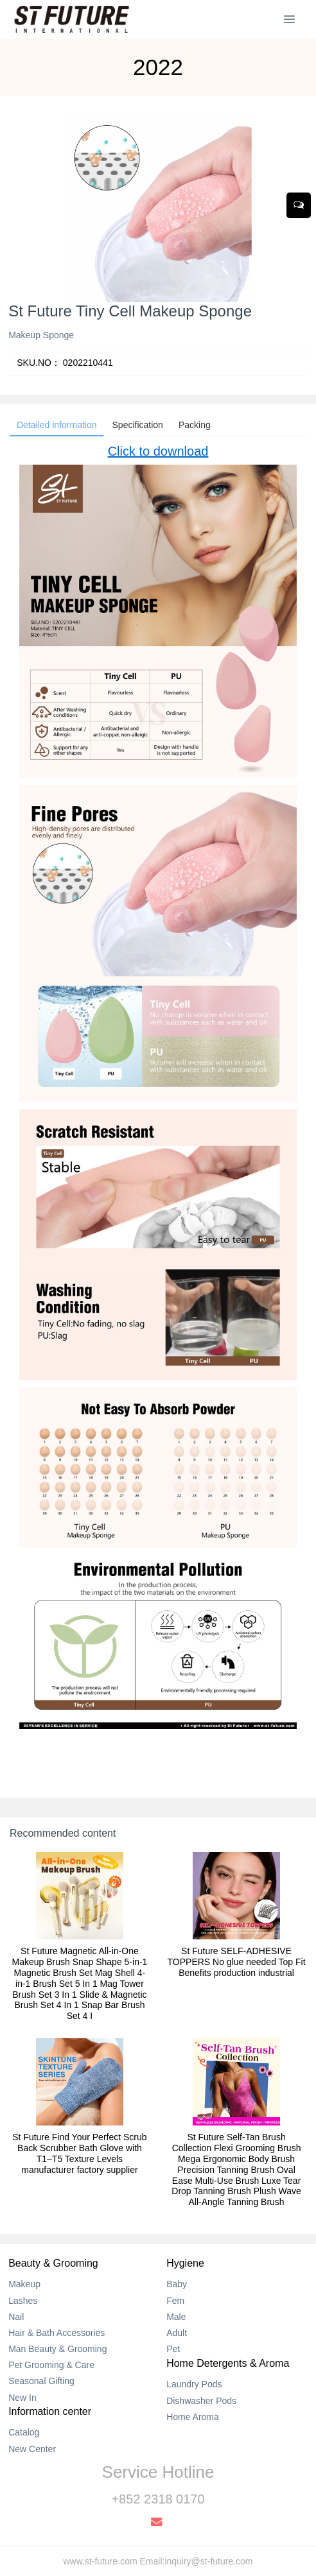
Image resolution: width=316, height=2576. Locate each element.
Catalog (23, 2432)
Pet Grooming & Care (51, 2365)
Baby (176, 2284)
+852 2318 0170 (157, 2499)
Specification (137, 425)
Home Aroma (192, 2417)
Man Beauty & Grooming (57, 2349)
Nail (16, 2317)
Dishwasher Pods (201, 2401)
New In (22, 2397)
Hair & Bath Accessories (56, 2333)
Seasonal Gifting (41, 2381)
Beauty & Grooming (53, 2263)
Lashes (22, 2301)
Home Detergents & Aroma (227, 2363)
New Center (32, 2449)
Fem (175, 2301)
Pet (173, 2349)
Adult (176, 2333)
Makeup (24, 2284)
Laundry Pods (194, 2384)
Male (176, 2317)
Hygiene (185, 2263)
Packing (195, 425)
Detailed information (57, 425)
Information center (49, 2411)
